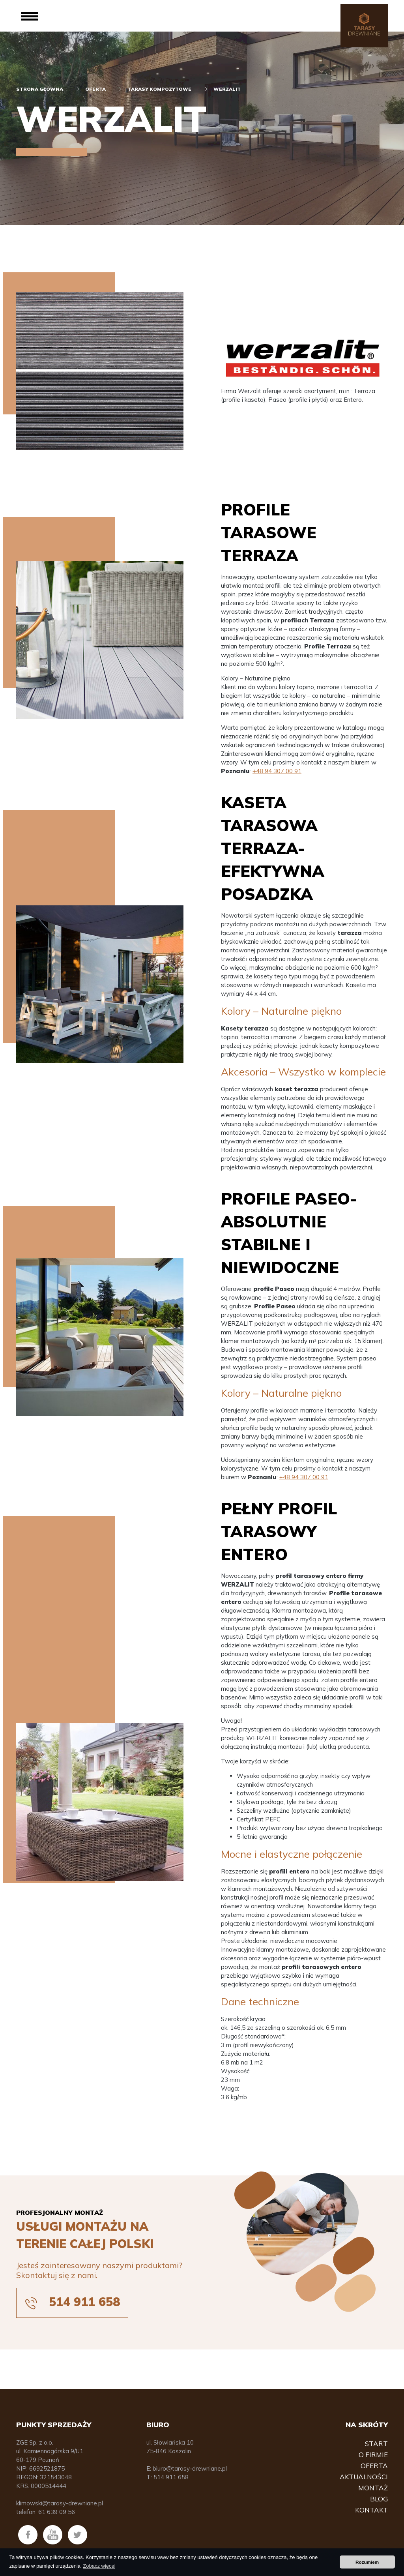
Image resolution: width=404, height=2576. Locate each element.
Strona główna (39, 89)
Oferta (95, 89)
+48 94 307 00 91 (276, 771)
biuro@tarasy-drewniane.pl (190, 2468)
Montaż (373, 2488)
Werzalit (227, 89)
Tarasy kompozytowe (159, 89)
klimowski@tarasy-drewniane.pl (59, 2503)
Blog (379, 2499)
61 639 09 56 (56, 2512)
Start (376, 2443)
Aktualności (364, 2477)
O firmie (373, 2454)
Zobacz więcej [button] (99, 2566)
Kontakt (371, 2510)
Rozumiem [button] (367, 2562)
